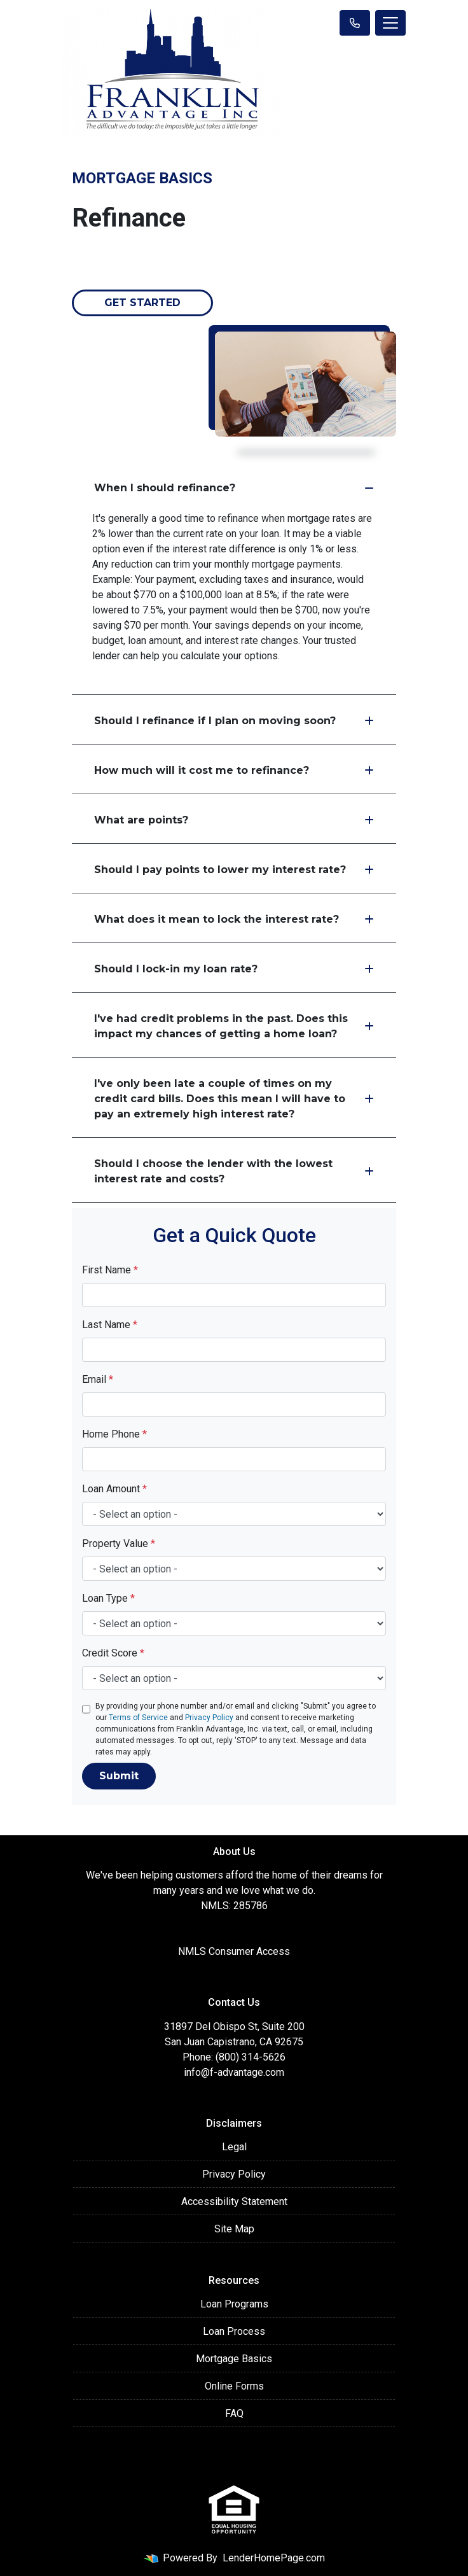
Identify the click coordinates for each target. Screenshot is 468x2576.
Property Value (118, 1543)
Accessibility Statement (234, 2201)
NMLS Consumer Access (234, 1951)
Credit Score (113, 1653)
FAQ (234, 2413)
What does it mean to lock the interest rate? (234, 919)
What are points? (234, 820)
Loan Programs (234, 2304)
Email (97, 1379)
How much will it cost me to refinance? (234, 770)
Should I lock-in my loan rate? (234, 969)
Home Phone (114, 1434)
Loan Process (234, 2331)
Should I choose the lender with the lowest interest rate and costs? (234, 1171)
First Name (110, 1270)
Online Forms (234, 2386)
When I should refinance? (234, 488)
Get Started (142, 303)
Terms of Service (138, 1717)
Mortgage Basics (234, 2359)
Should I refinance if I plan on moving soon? (234, 721)
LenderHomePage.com (274, 2558)
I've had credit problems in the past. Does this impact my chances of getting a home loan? (234, 1026)
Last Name (109, 1325)
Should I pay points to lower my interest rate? (234, 870)
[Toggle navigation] (390, 23)
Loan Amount (114, 1489)
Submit (119, 1776)
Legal (234, 2147)
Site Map (234, 2229)
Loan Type (108, 1598)
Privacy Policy (209, 1717)
